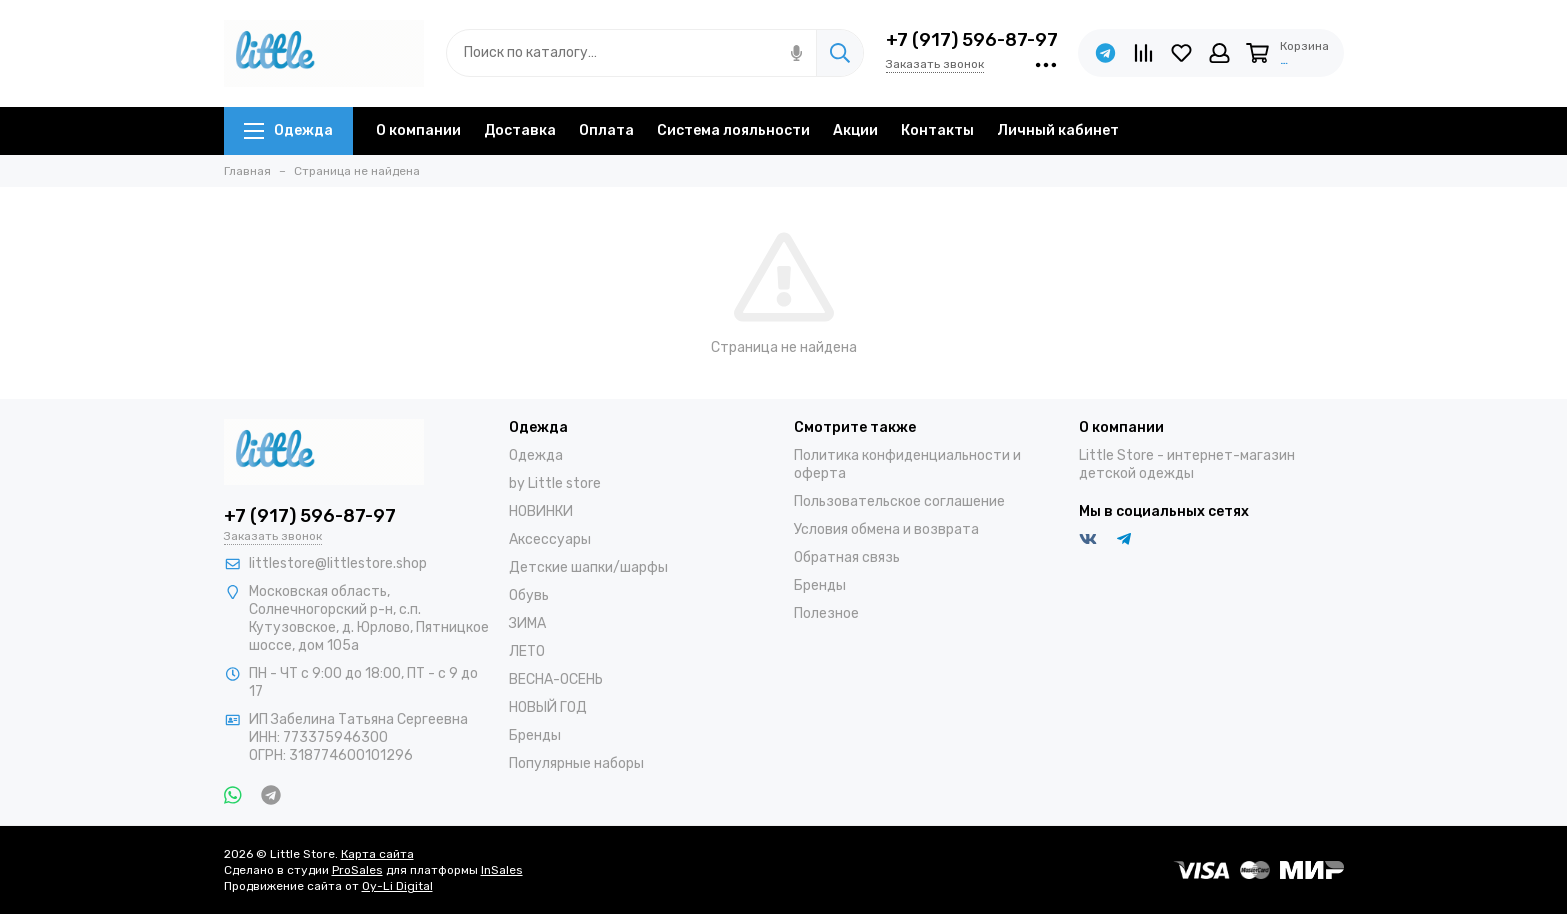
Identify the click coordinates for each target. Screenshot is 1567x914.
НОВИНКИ (541, 511)
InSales (502, 870)
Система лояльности (733, 130)
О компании (418, 130)
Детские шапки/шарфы (588, 567)
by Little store (555, 483)
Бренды (535, 735)
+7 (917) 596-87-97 (972, 40)
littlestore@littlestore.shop (338, 563)
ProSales (357, 870)
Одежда (288, 130)
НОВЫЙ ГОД (548, 707)
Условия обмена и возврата (886, 529)
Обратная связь (847, 557)
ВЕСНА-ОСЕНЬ (556, 679)
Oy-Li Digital (397, 886)
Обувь (529, 595)
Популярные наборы (576, 763)
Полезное (826, 613)
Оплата (606, 130)
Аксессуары (550, 539)
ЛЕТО (527, 651)
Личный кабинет (1058, 130)
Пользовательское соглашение (899, 501)
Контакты (937, 130)
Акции (855, 130)
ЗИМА (527, 623)
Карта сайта (377, 854)
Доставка (520, 130)
